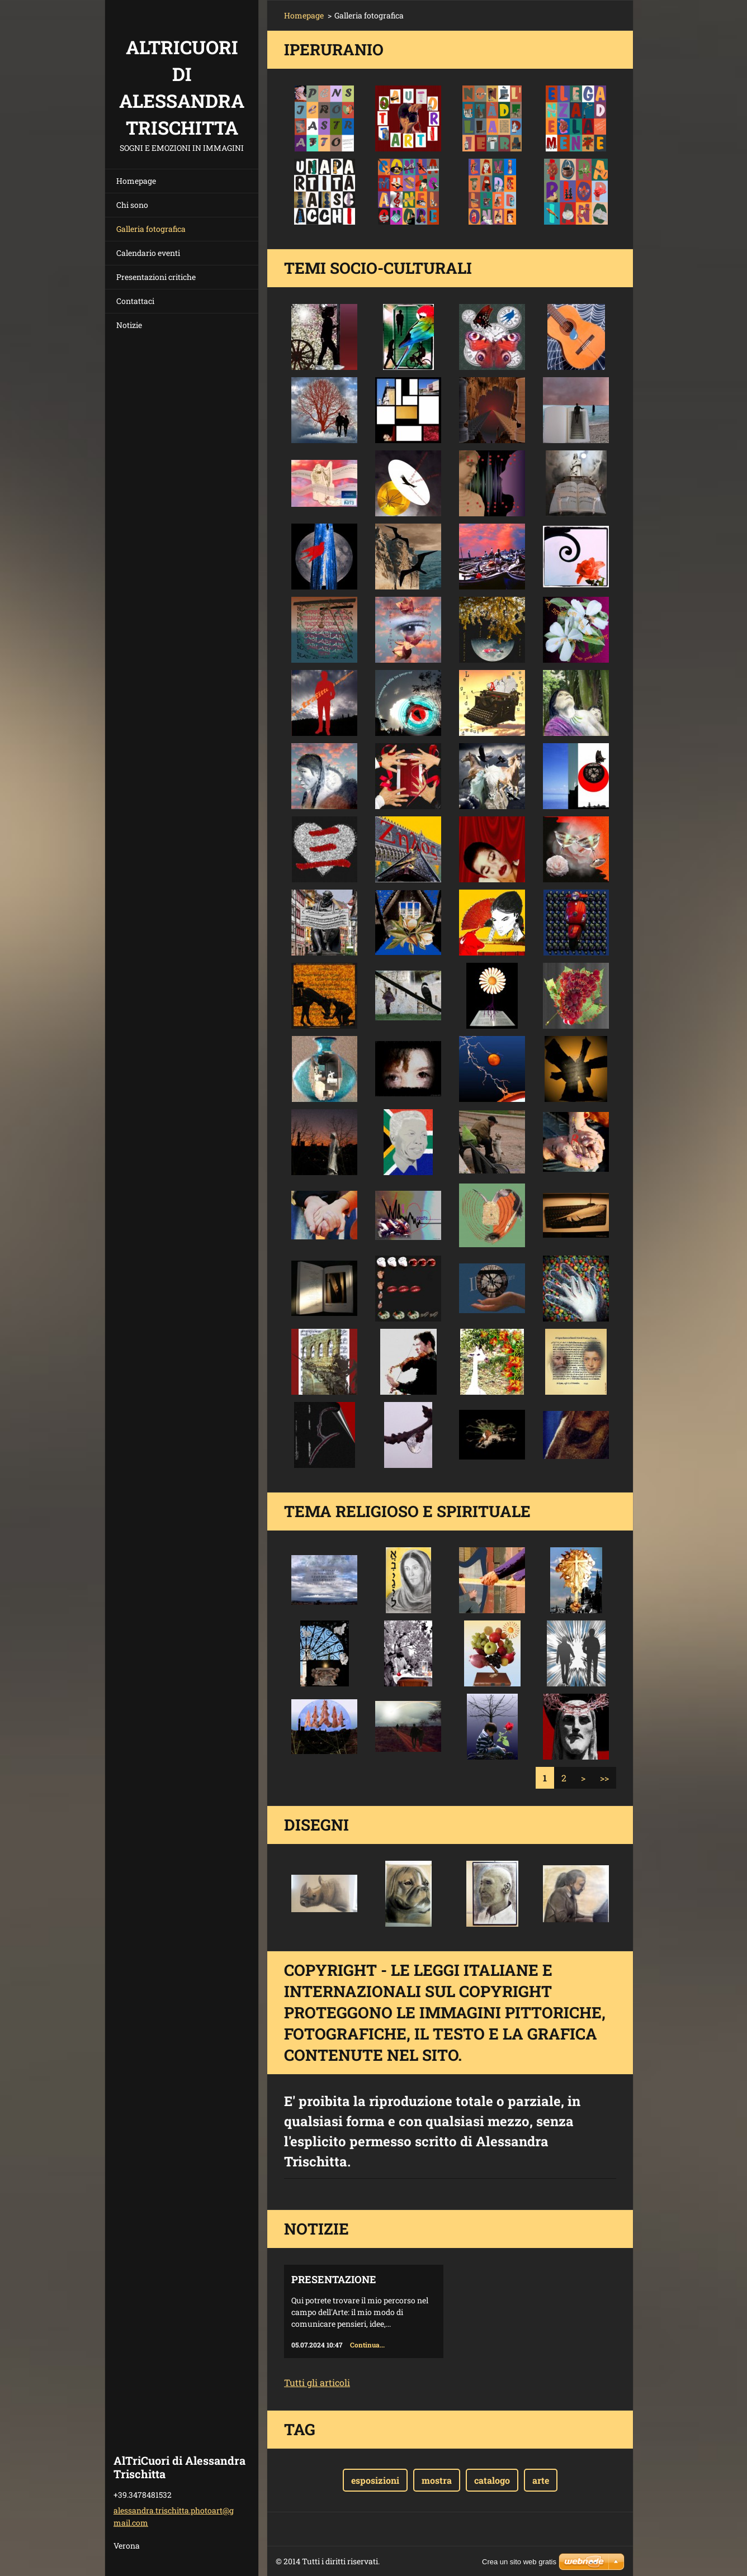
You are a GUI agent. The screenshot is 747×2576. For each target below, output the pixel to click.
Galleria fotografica (151, 229)
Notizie (129, 325)
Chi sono (132, 204)
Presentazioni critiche (156, 277)
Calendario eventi (148, 253)
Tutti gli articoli (317, 2382)
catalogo (492, 2480)
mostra (437, 2480)
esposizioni (375, 2480)
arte (540, 2480)
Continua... (367, 2344)
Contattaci (135, 301)
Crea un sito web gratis (519, 2562)
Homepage (136, 180)
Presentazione (333, 2279)
